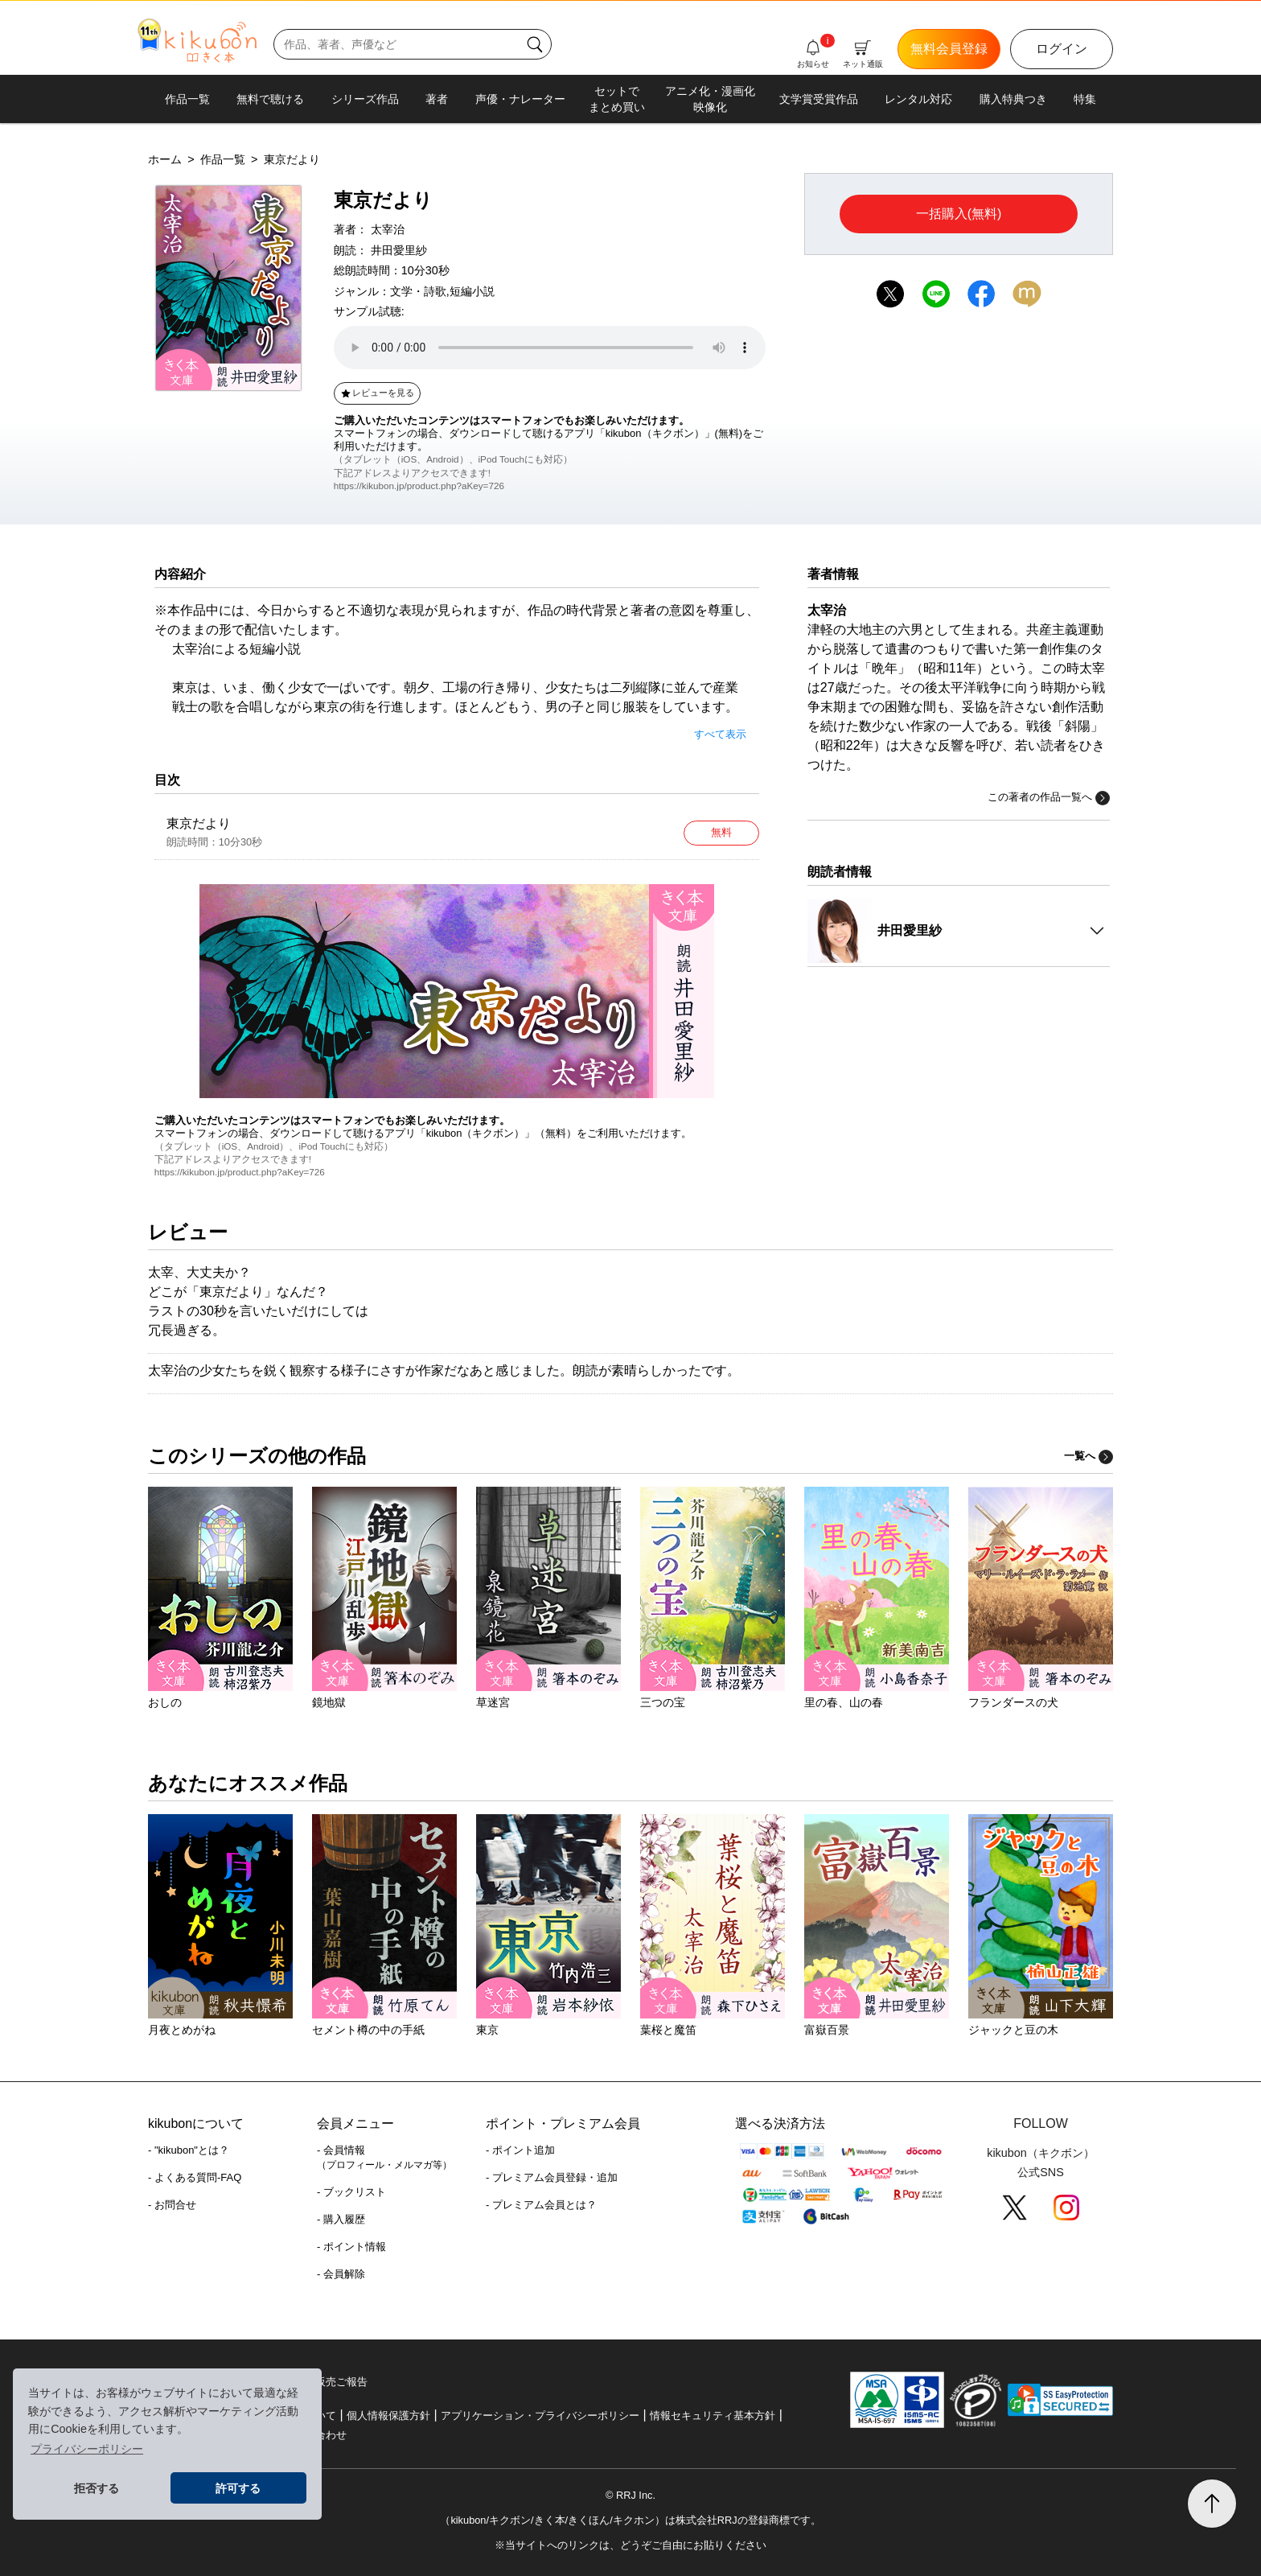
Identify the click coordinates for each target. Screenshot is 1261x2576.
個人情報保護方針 (388, 2415)
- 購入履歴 (341, 2219)
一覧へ (1088, 1456)
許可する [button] (238, 2488)
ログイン (1061, 49)
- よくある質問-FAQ (194, 2177)
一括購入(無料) (959, 213)
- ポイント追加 (520, 2150)
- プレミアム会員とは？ (541, 2205)
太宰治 (388, 229)
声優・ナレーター (520, 99)
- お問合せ (172, 2205)
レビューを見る (376, 392)
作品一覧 (187, 99)
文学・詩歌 (418, 291)
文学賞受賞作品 (818, 99)
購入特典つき (1013, 99)
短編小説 (472, 291)
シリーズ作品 (365, 99)
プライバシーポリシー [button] (87, 2448)
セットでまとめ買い (617, 98)
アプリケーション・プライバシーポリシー (540, 2415)
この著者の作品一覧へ (1049, 798)
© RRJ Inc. (630, 2495)
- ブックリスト (351, 2192)
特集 (1085, 99)
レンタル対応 (918, 99)
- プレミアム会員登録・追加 (552, 2177)
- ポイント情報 (351, 2247)
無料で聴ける (270, 99)
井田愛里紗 (399, 250)
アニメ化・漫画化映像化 (710, 98)
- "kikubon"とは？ (188, 2150)
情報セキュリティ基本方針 (712, 2415)
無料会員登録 (949, 49)
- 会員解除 (341, 2274)
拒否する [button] (96, 2488)
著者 (436, 99)
